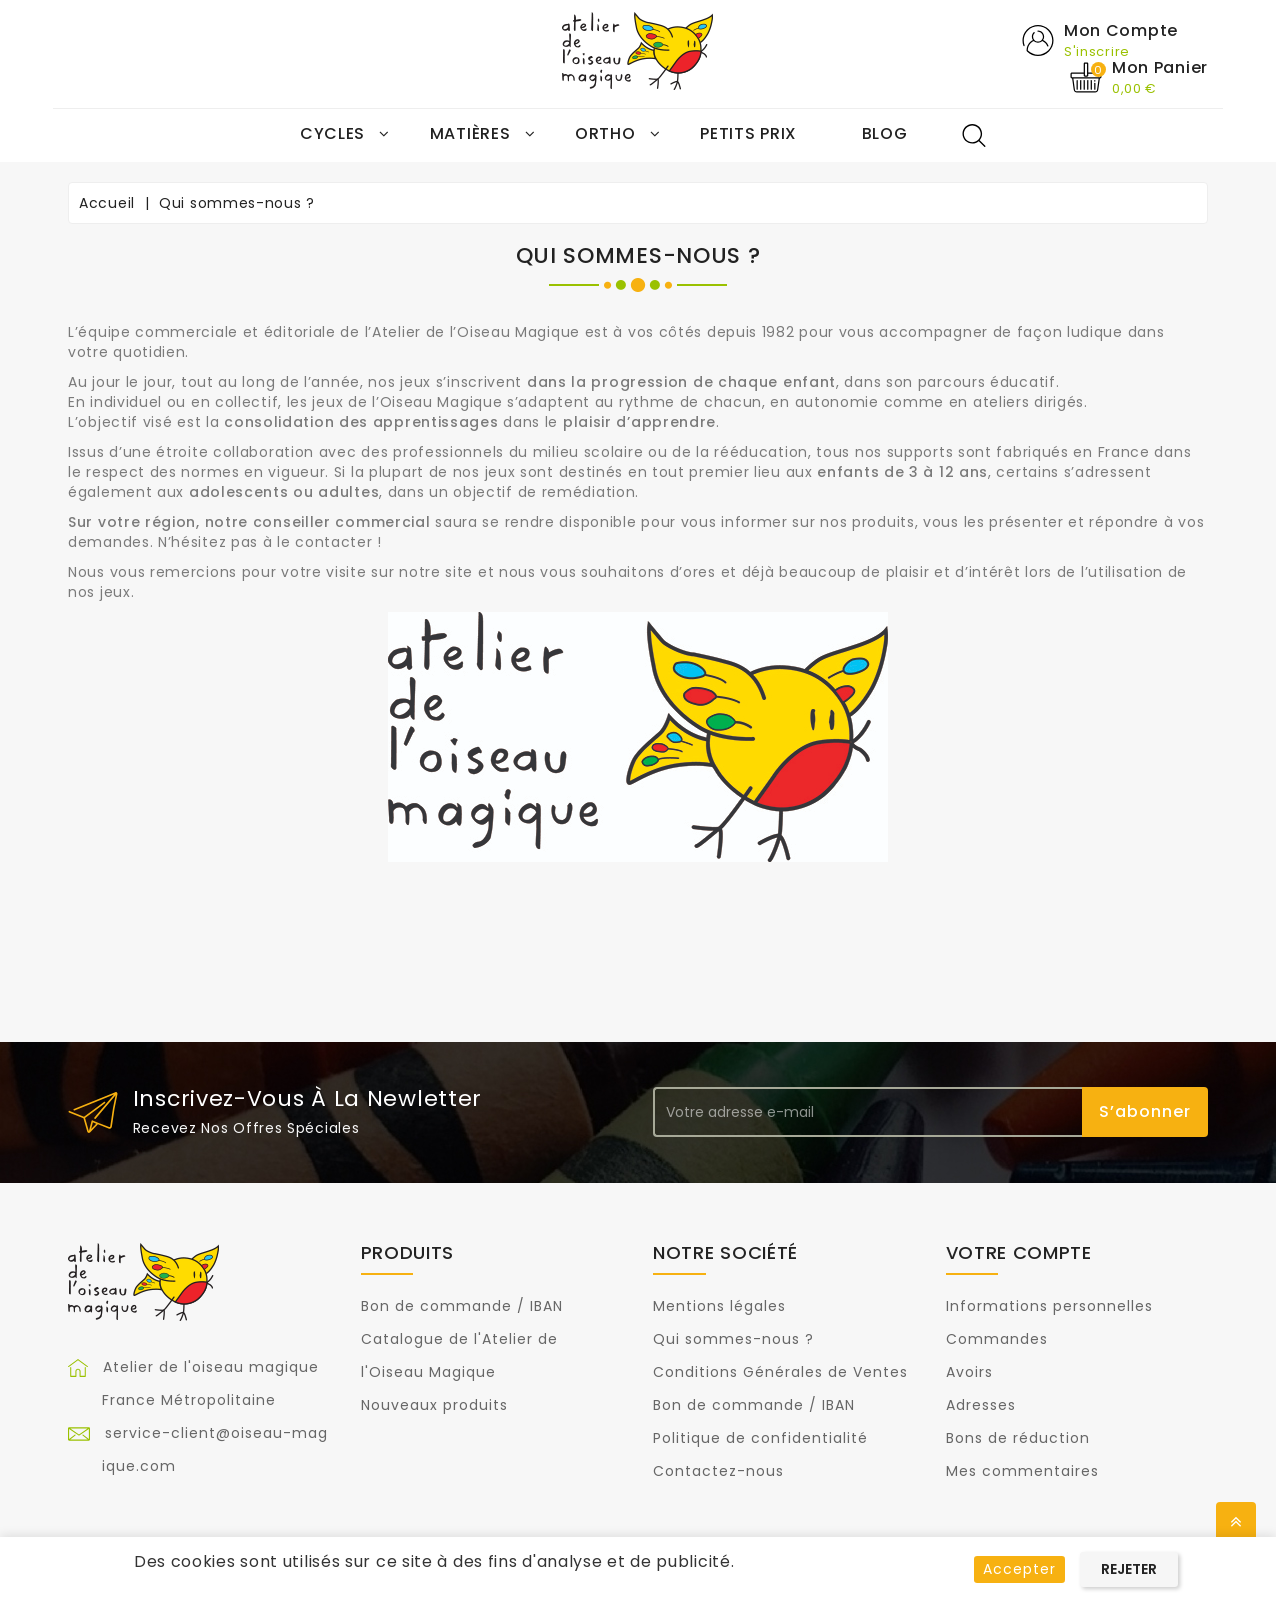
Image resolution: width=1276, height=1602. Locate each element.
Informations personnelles (1049, 1306)
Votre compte (1019, 1252)
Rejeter (1129, 1569)
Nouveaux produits (434, 1405)
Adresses (981, 1405)
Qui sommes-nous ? (733, 1339)
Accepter (1019, 1569)
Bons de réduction (1018, 1438)
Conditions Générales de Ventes (780, 1372)
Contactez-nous (718, 1471)
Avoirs (969, 1372)
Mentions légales (719, 1306)
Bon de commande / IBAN (462, 1306)
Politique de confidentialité (760, 1438)
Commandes (997, 1339)
